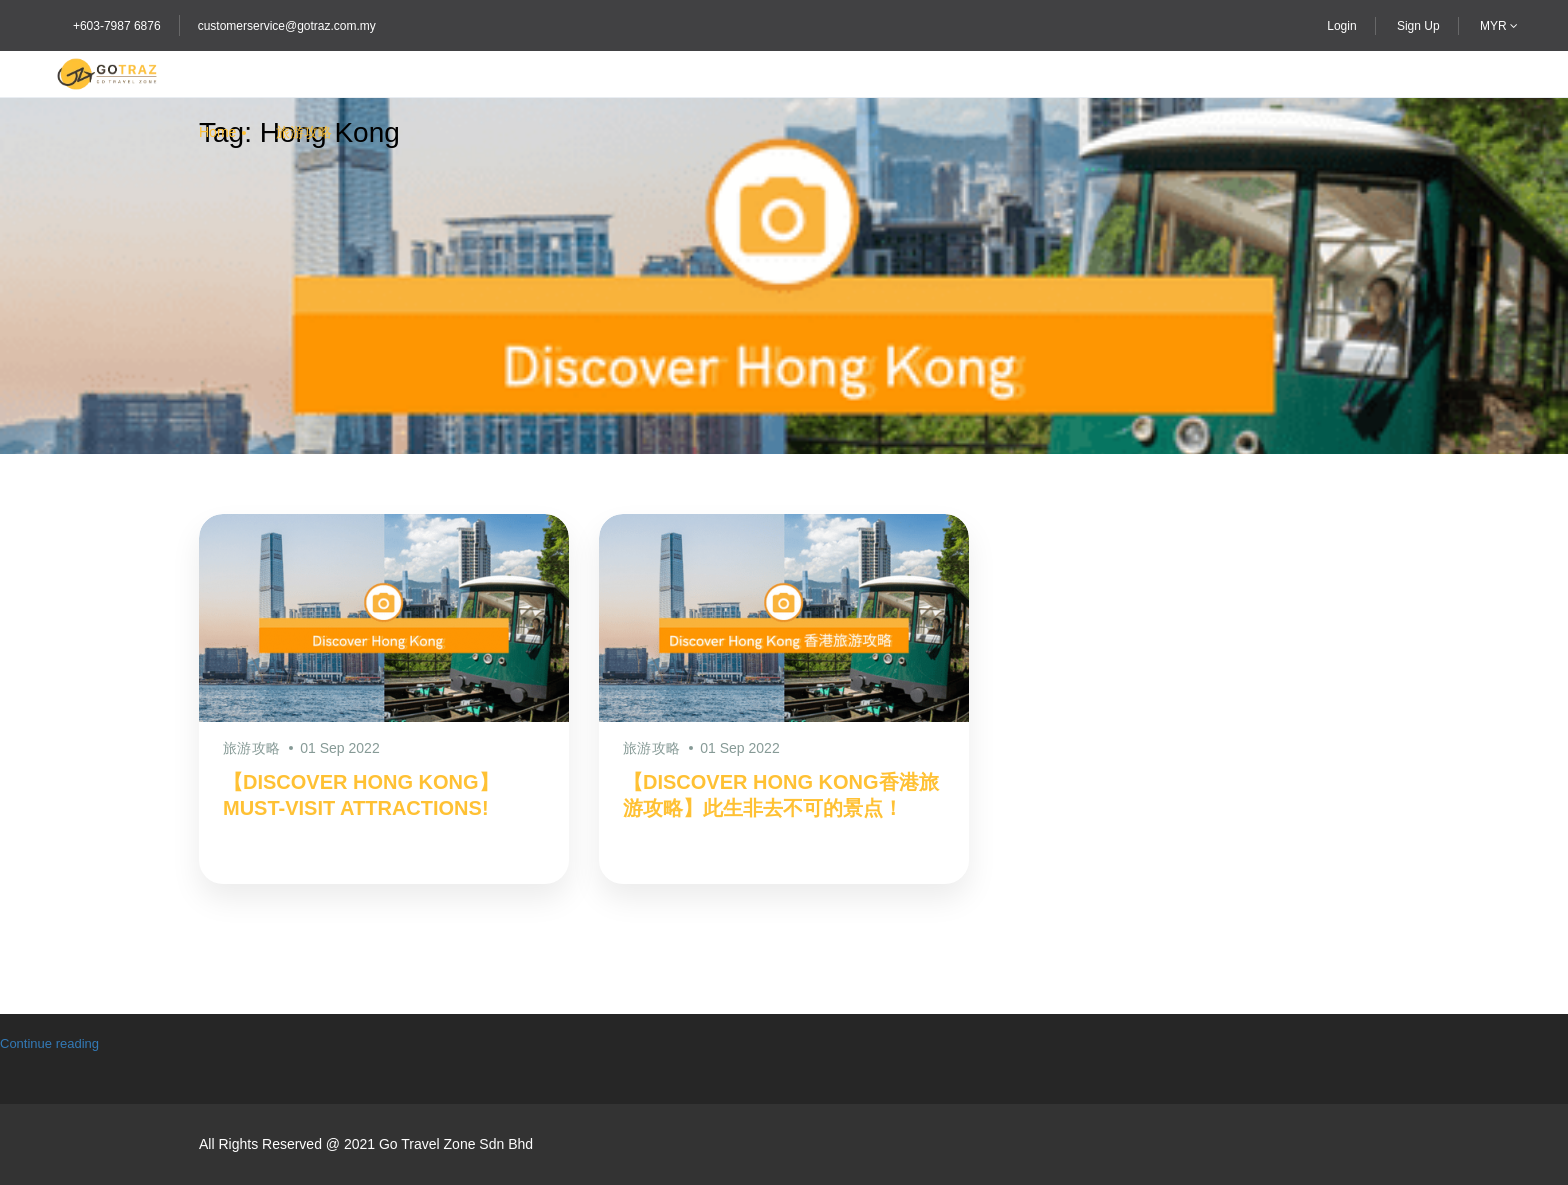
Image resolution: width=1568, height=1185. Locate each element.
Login (1341, 26)
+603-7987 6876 (117, 26)
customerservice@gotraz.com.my (287, 26)
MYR (1499, 26)
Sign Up (1418, 26)
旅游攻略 (304, 132)
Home (217, 132)
